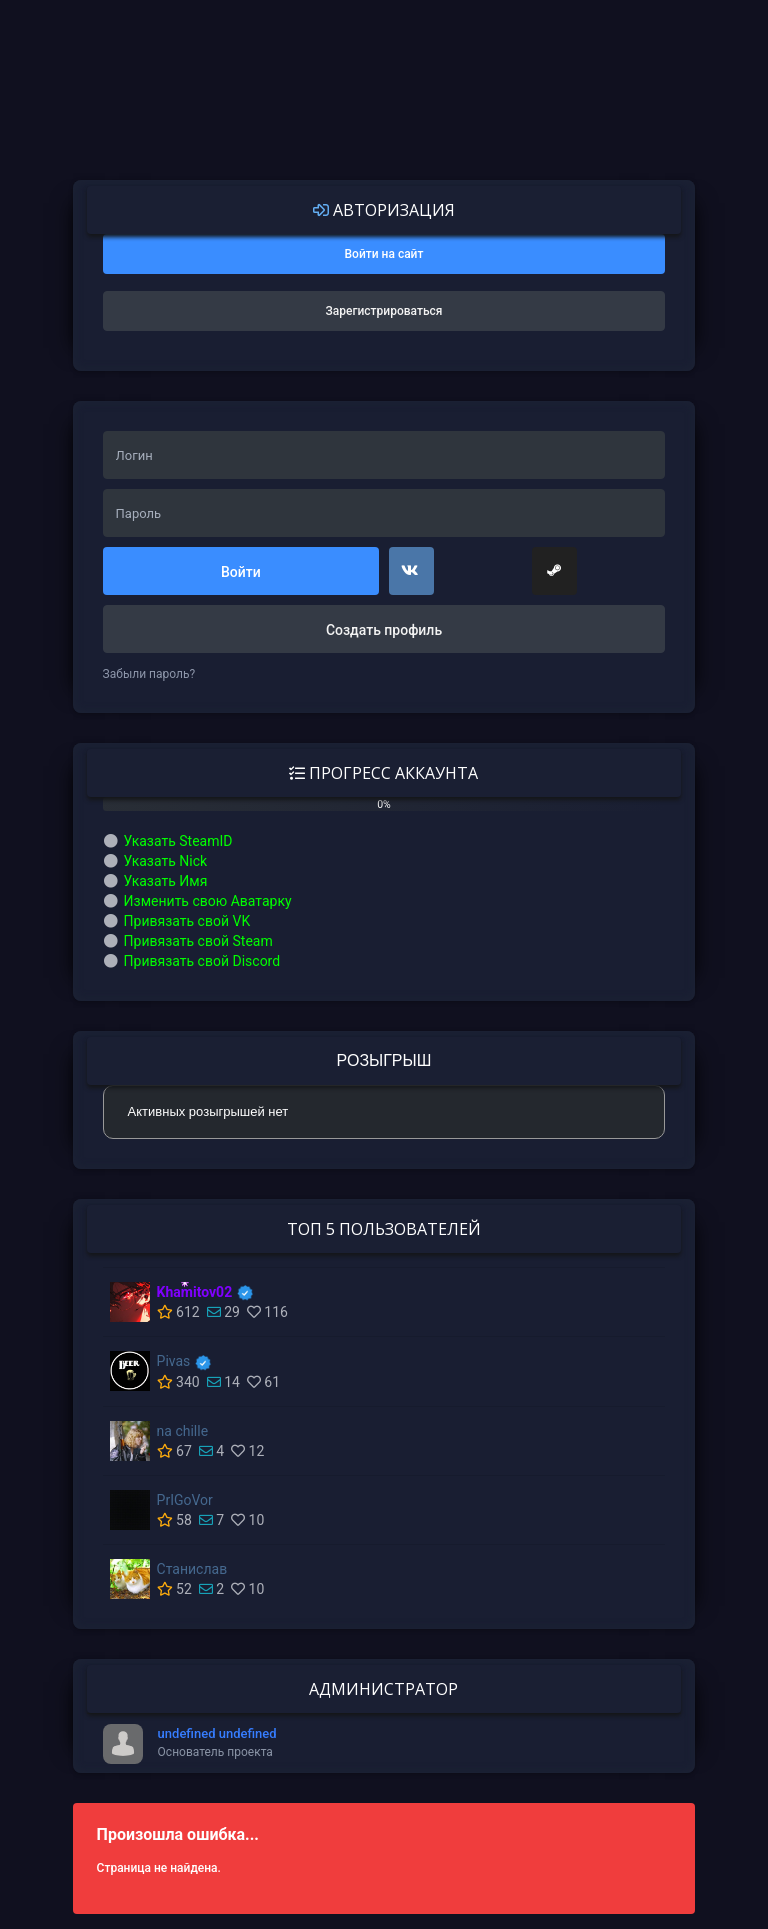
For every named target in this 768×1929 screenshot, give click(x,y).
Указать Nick (166, 861)
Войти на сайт (384, 254)
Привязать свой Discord (202, 961)
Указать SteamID (178, 841)
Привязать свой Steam (198, 941)
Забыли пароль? (149, 674)
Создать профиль (384, 630)
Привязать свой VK (187, 921)
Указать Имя (166, 881)
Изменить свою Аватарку (208, 901)
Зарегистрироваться (384, 311)
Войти (241, 572)
